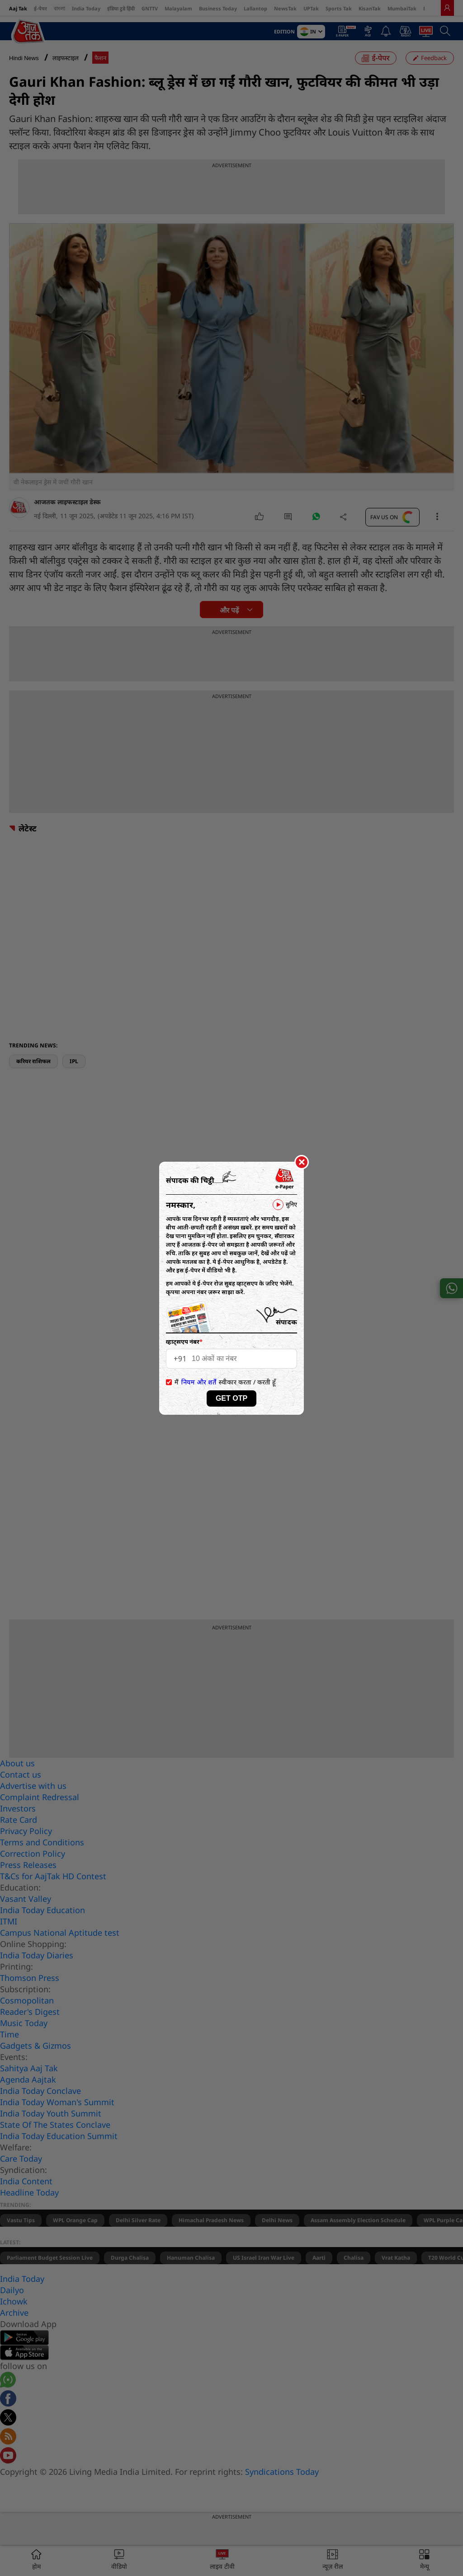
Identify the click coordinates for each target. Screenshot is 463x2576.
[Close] (301, 1162)
